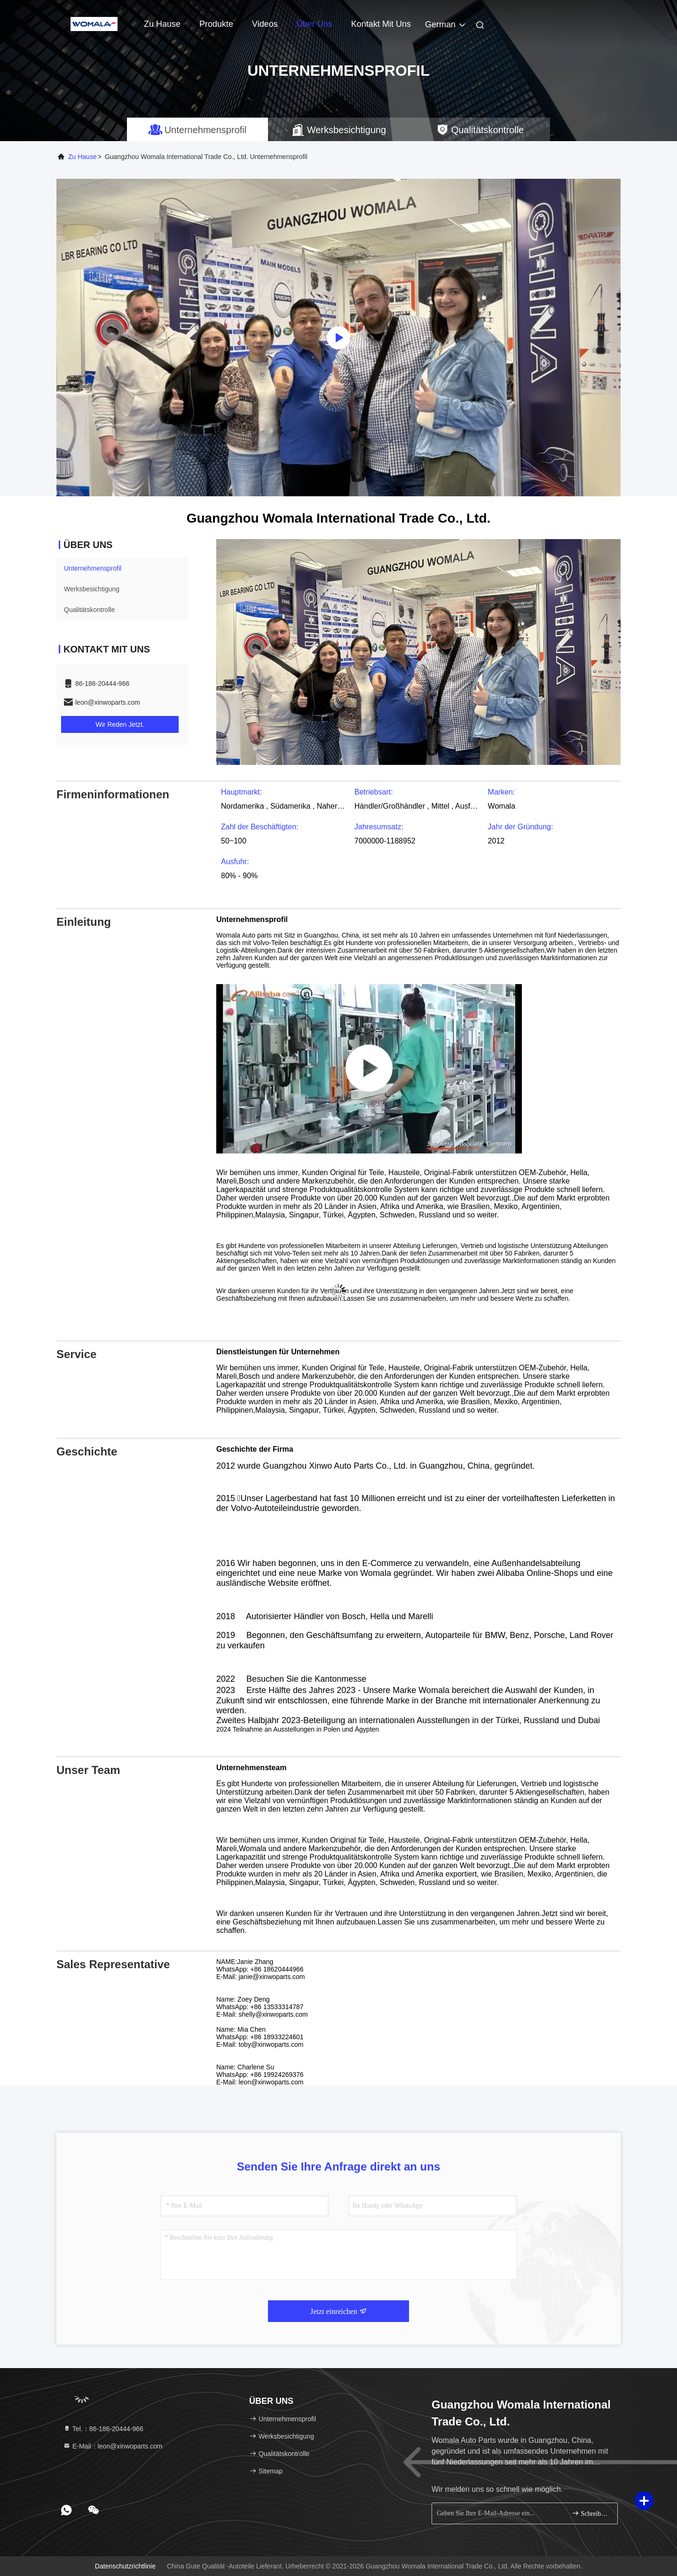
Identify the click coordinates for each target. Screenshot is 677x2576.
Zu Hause (162, 24)
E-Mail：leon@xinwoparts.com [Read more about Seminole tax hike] (113, 2446)
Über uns (314, 24)
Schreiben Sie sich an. (591, 2513)
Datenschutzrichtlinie (125, 2566)
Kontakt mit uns (381, 24)
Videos (265, 24)
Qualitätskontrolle (89, 609)
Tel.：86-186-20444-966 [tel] (103, 2429)
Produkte (216, 24)
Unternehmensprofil (92, 568)
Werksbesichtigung (91, 589)
